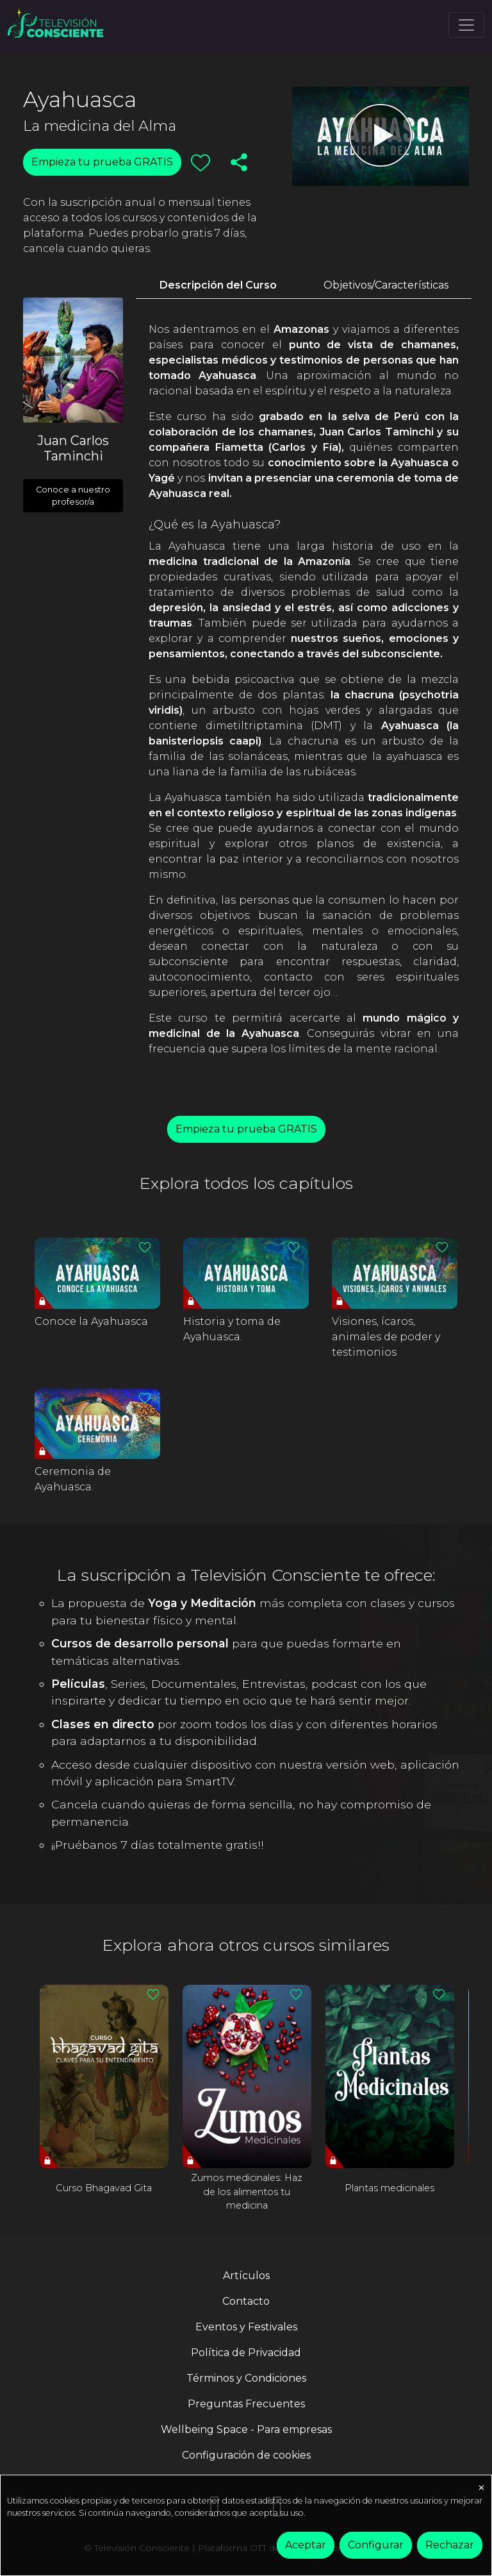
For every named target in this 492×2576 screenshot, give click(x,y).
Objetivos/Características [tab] (386, 285)
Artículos (246, 2275)
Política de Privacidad (246, 2352)
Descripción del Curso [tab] (218, 285)
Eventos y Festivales (246, 2327)
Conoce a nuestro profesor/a (73, 496)
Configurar (376, 2545)
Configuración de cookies (246, 2455)
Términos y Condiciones (246, 2378)
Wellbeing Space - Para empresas (246, 2429)
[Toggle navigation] (466, 25)
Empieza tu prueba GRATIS (102, 162)
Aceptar (305, 2545)
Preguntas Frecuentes (246, 2404)
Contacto (246, 2301)
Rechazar (449, 2545)
